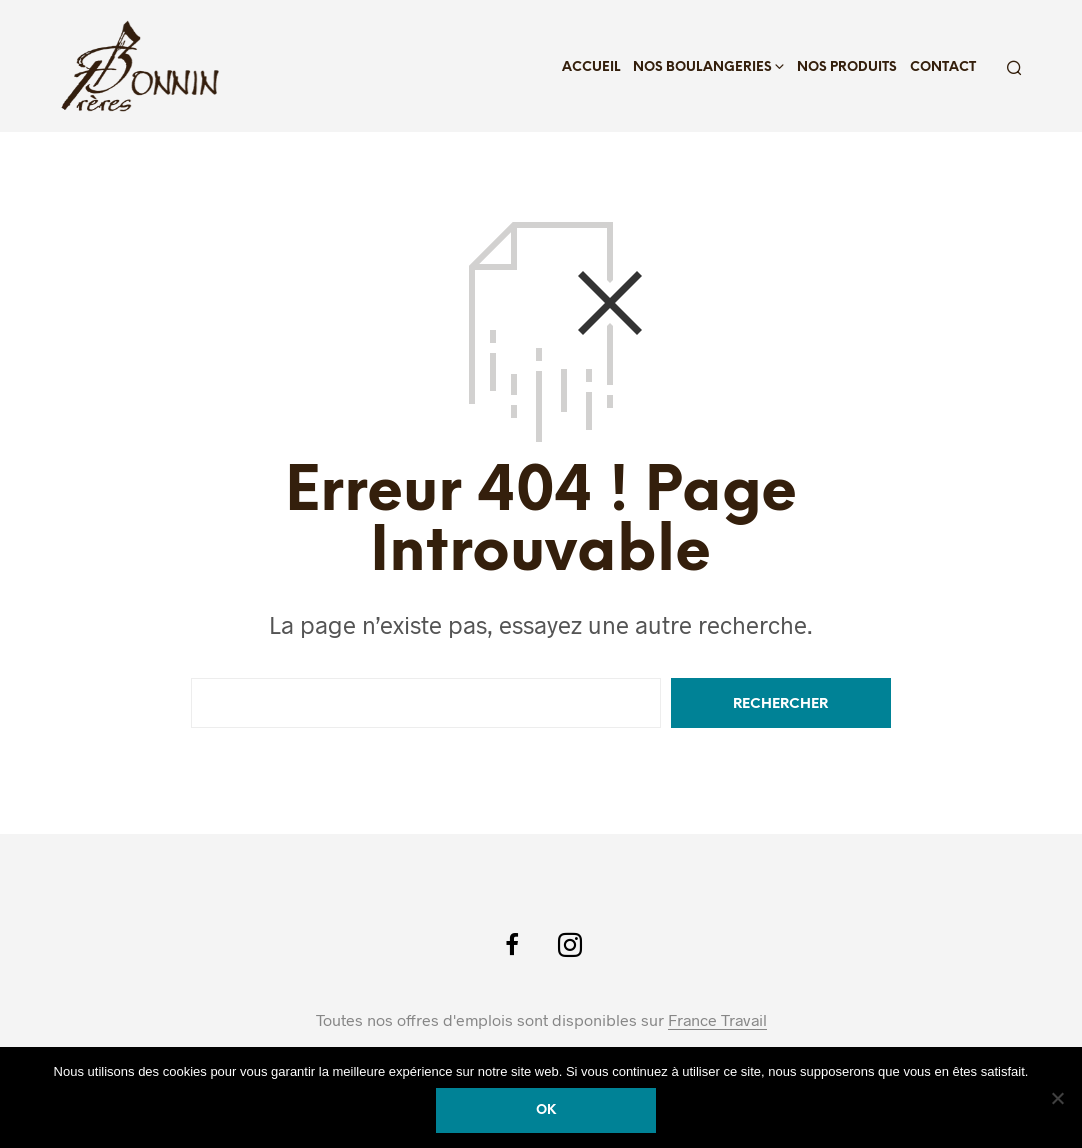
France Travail (717, 1020)
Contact (943, 67)
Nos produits (847, 67)
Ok (546, 1110)
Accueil (591, 67)
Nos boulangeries (702, 67)
